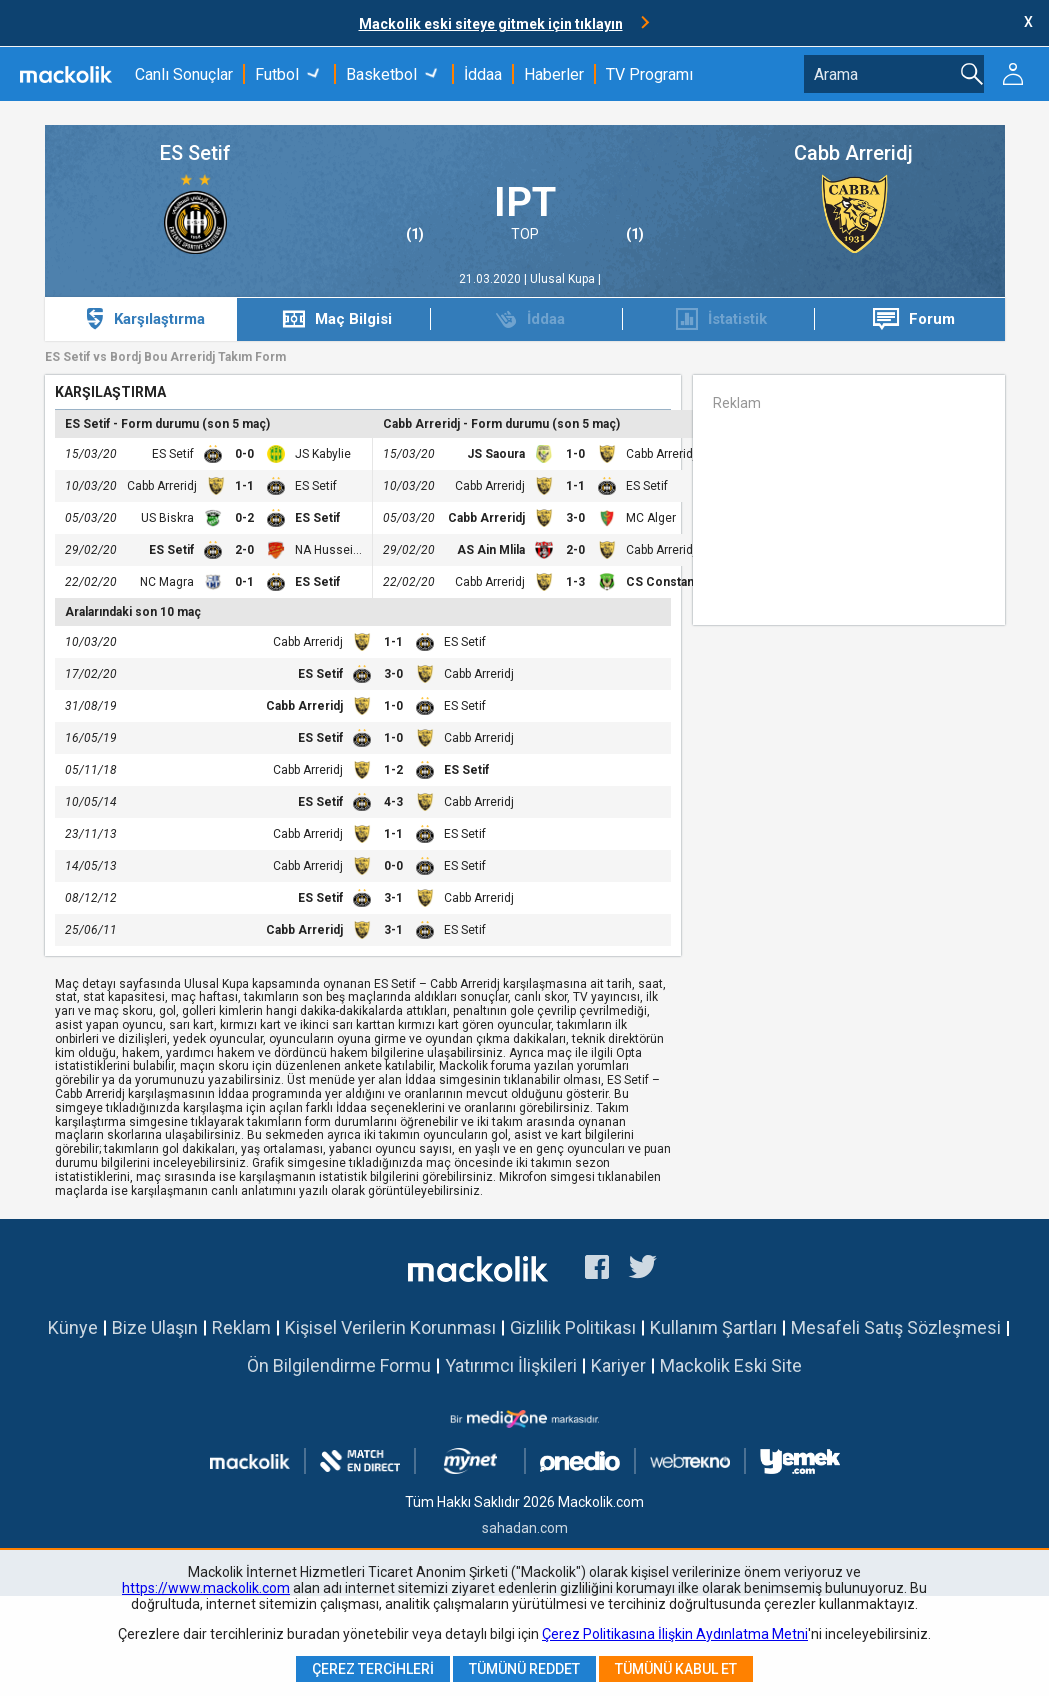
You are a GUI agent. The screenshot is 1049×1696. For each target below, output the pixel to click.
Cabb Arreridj (853, 153)
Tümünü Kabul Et (676, 1669)
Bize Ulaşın (155, 1327)
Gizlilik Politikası (573, 1327)
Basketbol (381, 74)
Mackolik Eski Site (731, 1365)
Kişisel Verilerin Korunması (390, 1327)
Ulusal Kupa (564, 279)
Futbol (277, 74)
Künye (73, 1327)
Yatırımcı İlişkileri (511, 1365)
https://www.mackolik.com (206, 1588)
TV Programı (649, 74)
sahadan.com (525, 1528)
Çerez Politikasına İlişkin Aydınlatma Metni (675, 1634)
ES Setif (195, 153)
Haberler (554, 74)
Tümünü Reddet (524, 1669)
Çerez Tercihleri (373, 1669)
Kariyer (618, 1365)
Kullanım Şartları (713, 1327)
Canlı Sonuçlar (184, 74)
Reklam (241, 1327)
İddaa (483, 74)
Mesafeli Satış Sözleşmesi (896, 1327)
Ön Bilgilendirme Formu (339, 1365)
